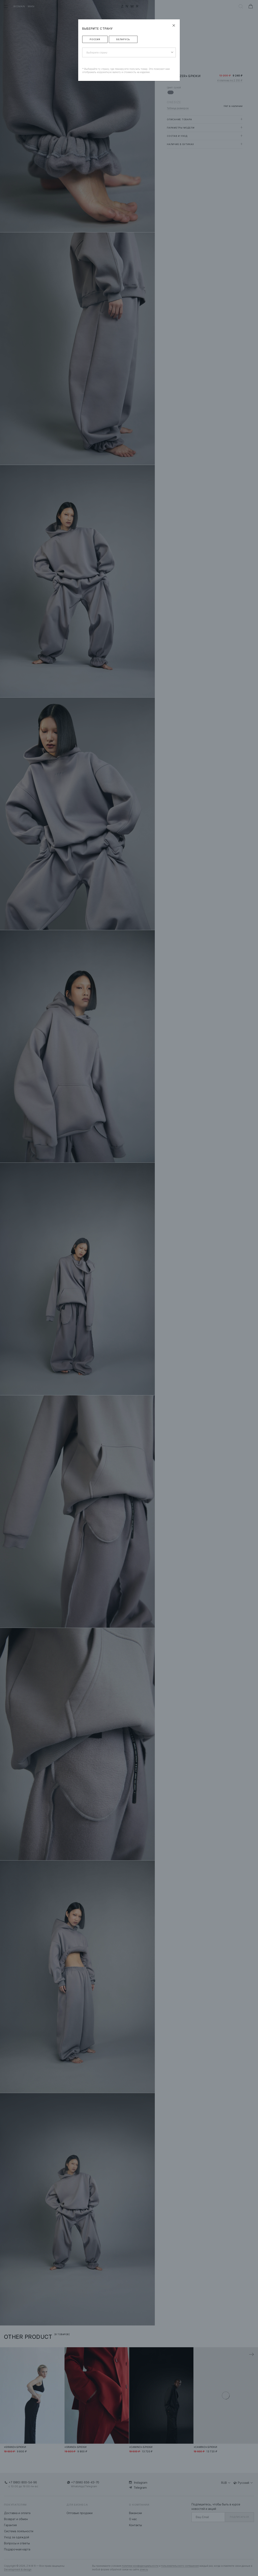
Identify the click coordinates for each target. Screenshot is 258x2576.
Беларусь (123, 39)
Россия (95, 39)
